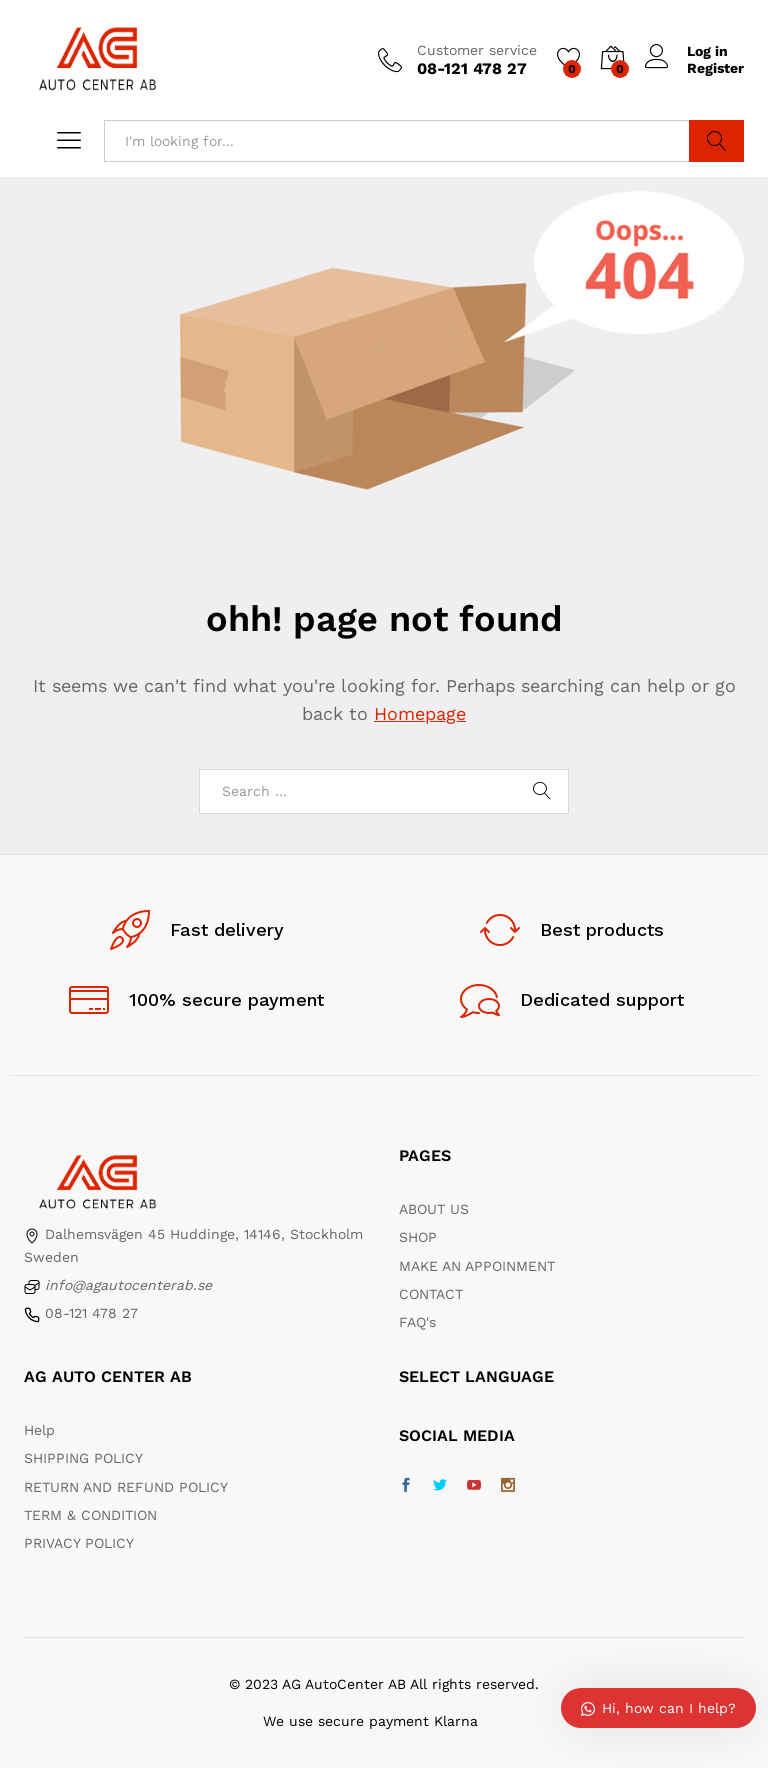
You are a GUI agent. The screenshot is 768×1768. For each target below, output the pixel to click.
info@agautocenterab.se (128, 1285)
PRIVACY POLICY (79, 1543)
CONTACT (431, 1294)
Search (716, 141)
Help (39, 1430)
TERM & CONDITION (90, 1515)
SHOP (418, 1237)
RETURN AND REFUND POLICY (126, 1487)
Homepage (420, 713)
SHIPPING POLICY (83, 1458)
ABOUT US (434, 1209)
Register (715, 68)
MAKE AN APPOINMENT (477, 1266)
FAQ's (417, 1322)
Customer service (477, 50)
